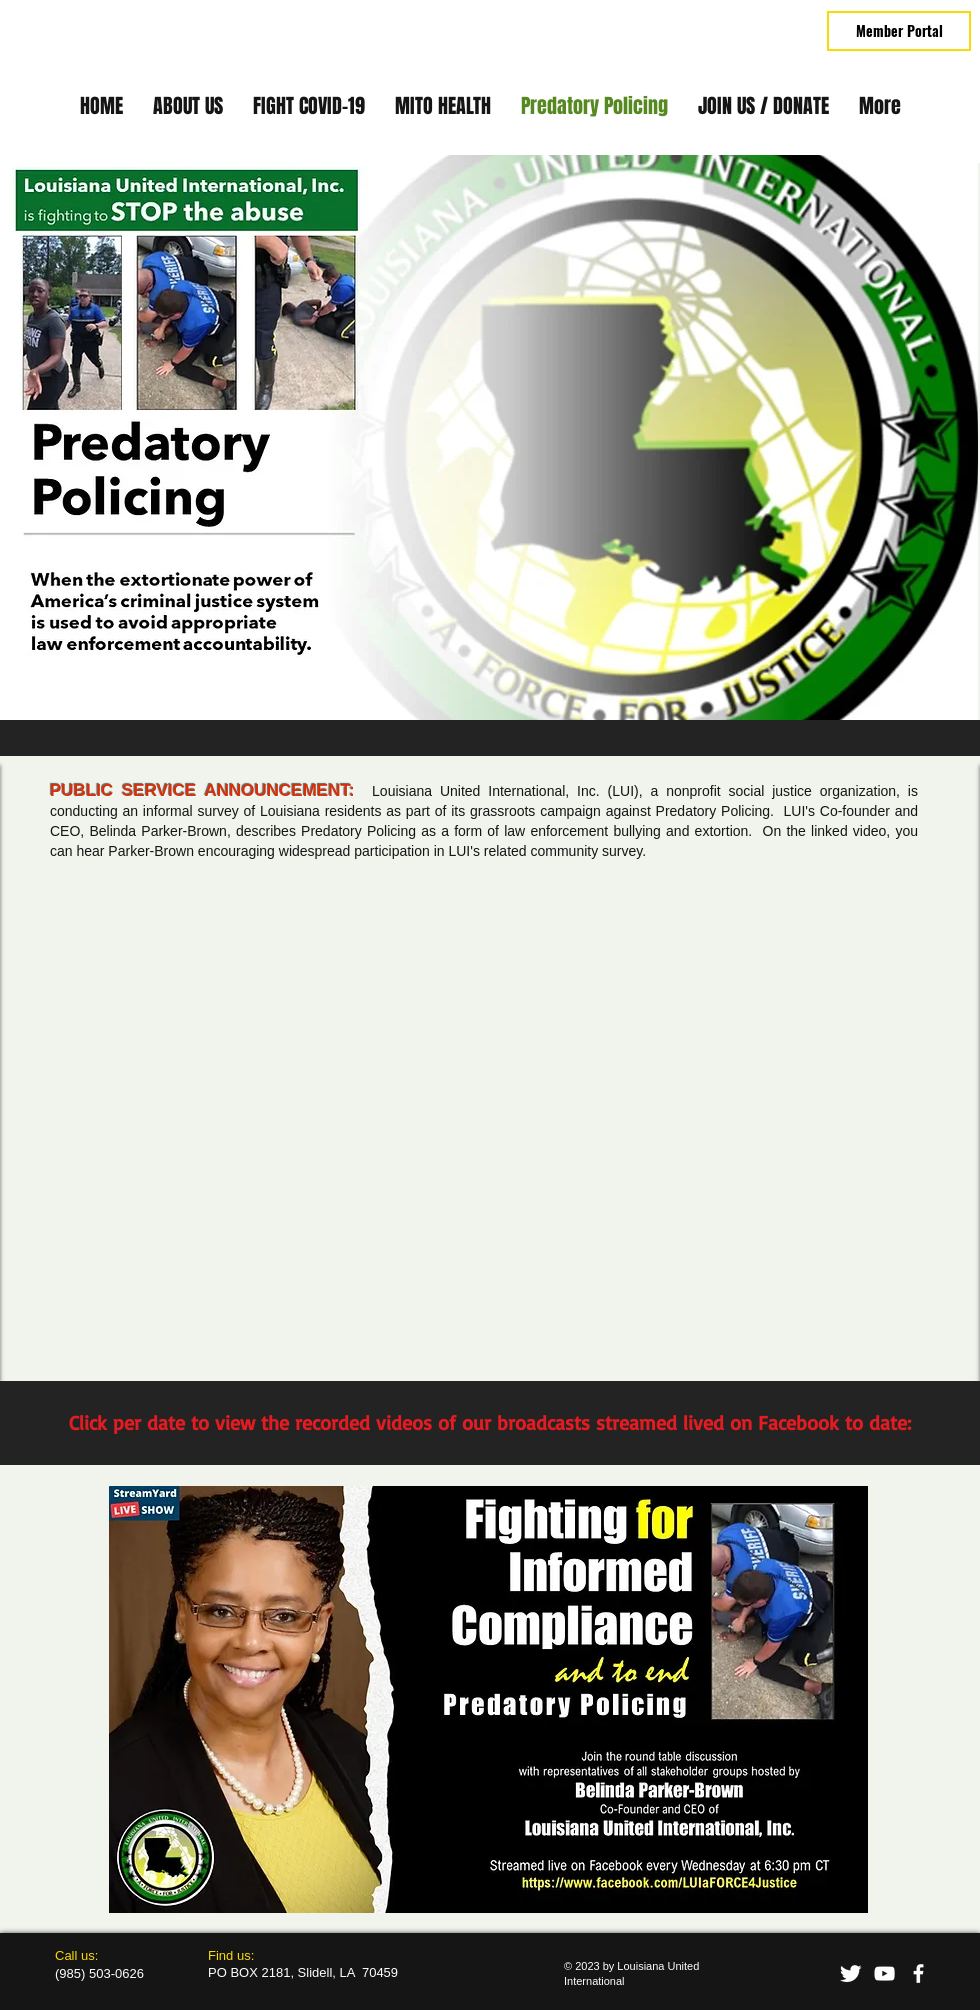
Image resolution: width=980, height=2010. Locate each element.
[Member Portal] (899, 31)
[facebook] (918, 1973)
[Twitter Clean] (850, 1973)
